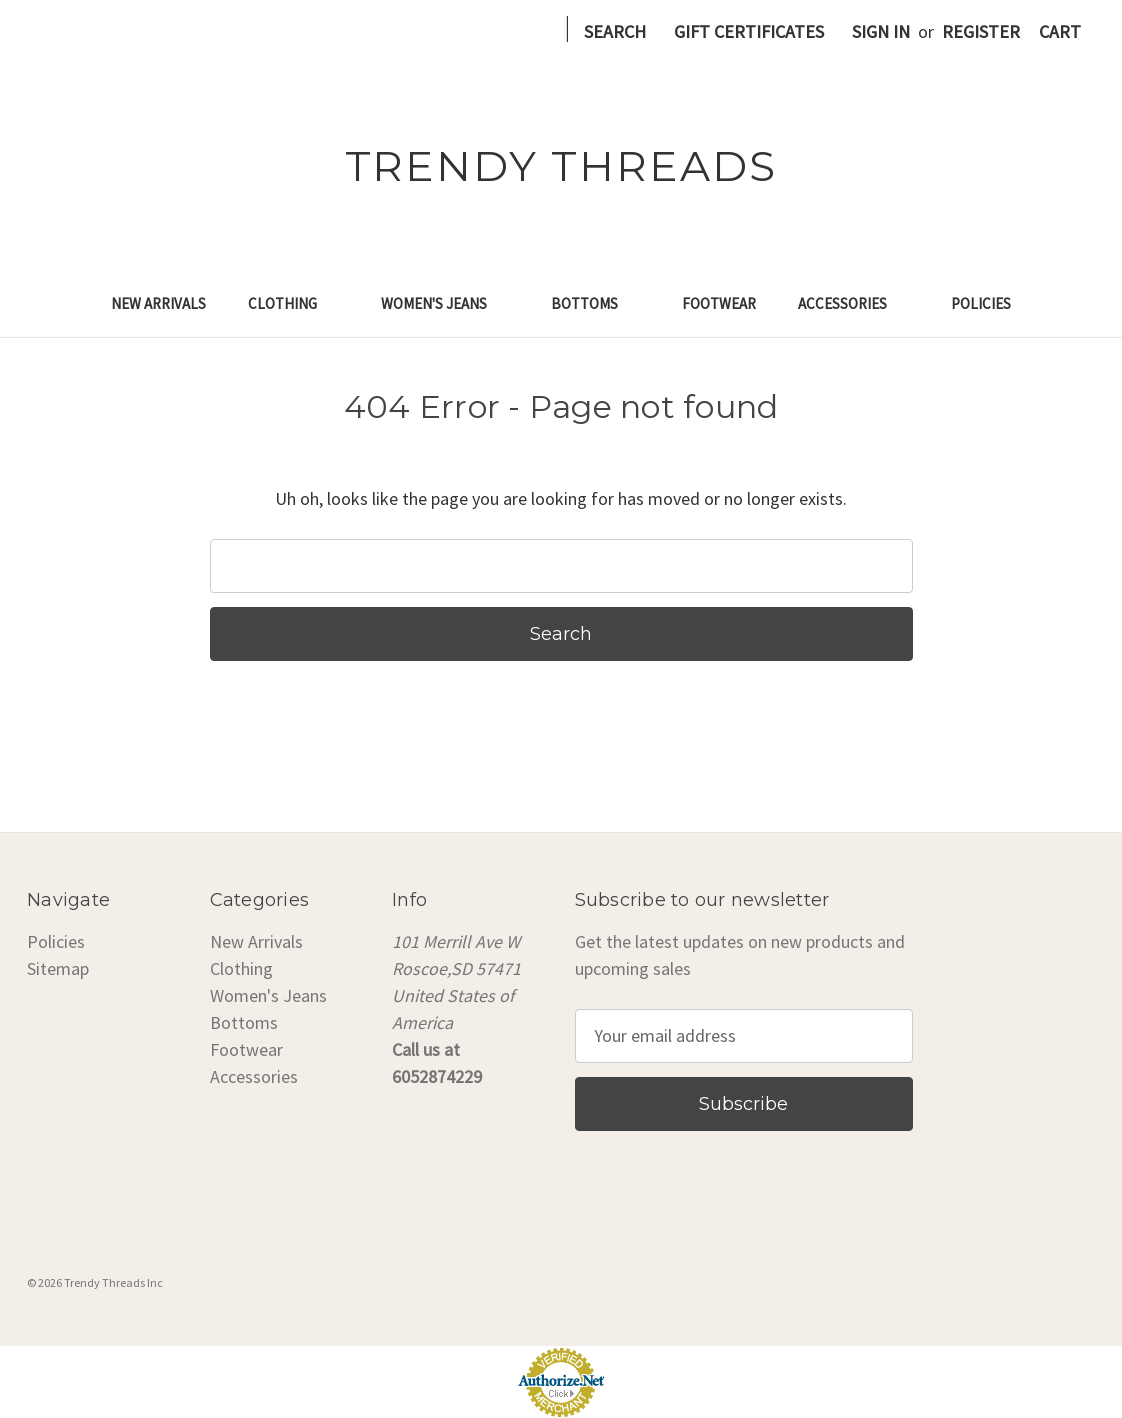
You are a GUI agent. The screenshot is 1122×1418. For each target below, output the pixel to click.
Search (615, 31)
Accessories (853, 303)
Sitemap (58, 968)
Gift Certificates (749, 31)
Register (981, 31)
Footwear (719, 303)
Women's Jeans (445, 303)
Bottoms (595, 303)
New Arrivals (158, 303)
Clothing (293, 303)
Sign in (881, 31)
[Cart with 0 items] (1060, 31)
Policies (981, 303)
